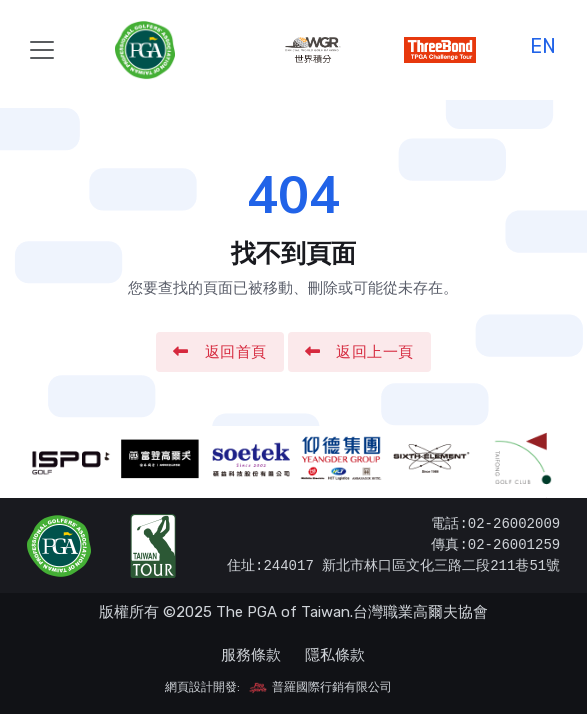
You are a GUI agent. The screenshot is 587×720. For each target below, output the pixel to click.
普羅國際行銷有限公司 (320, 687)
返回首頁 (220, 352)
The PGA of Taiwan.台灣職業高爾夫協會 (352, 612)
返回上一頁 (359, 352)
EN (543, 43)
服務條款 (251, 655)
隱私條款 (335, 655)
